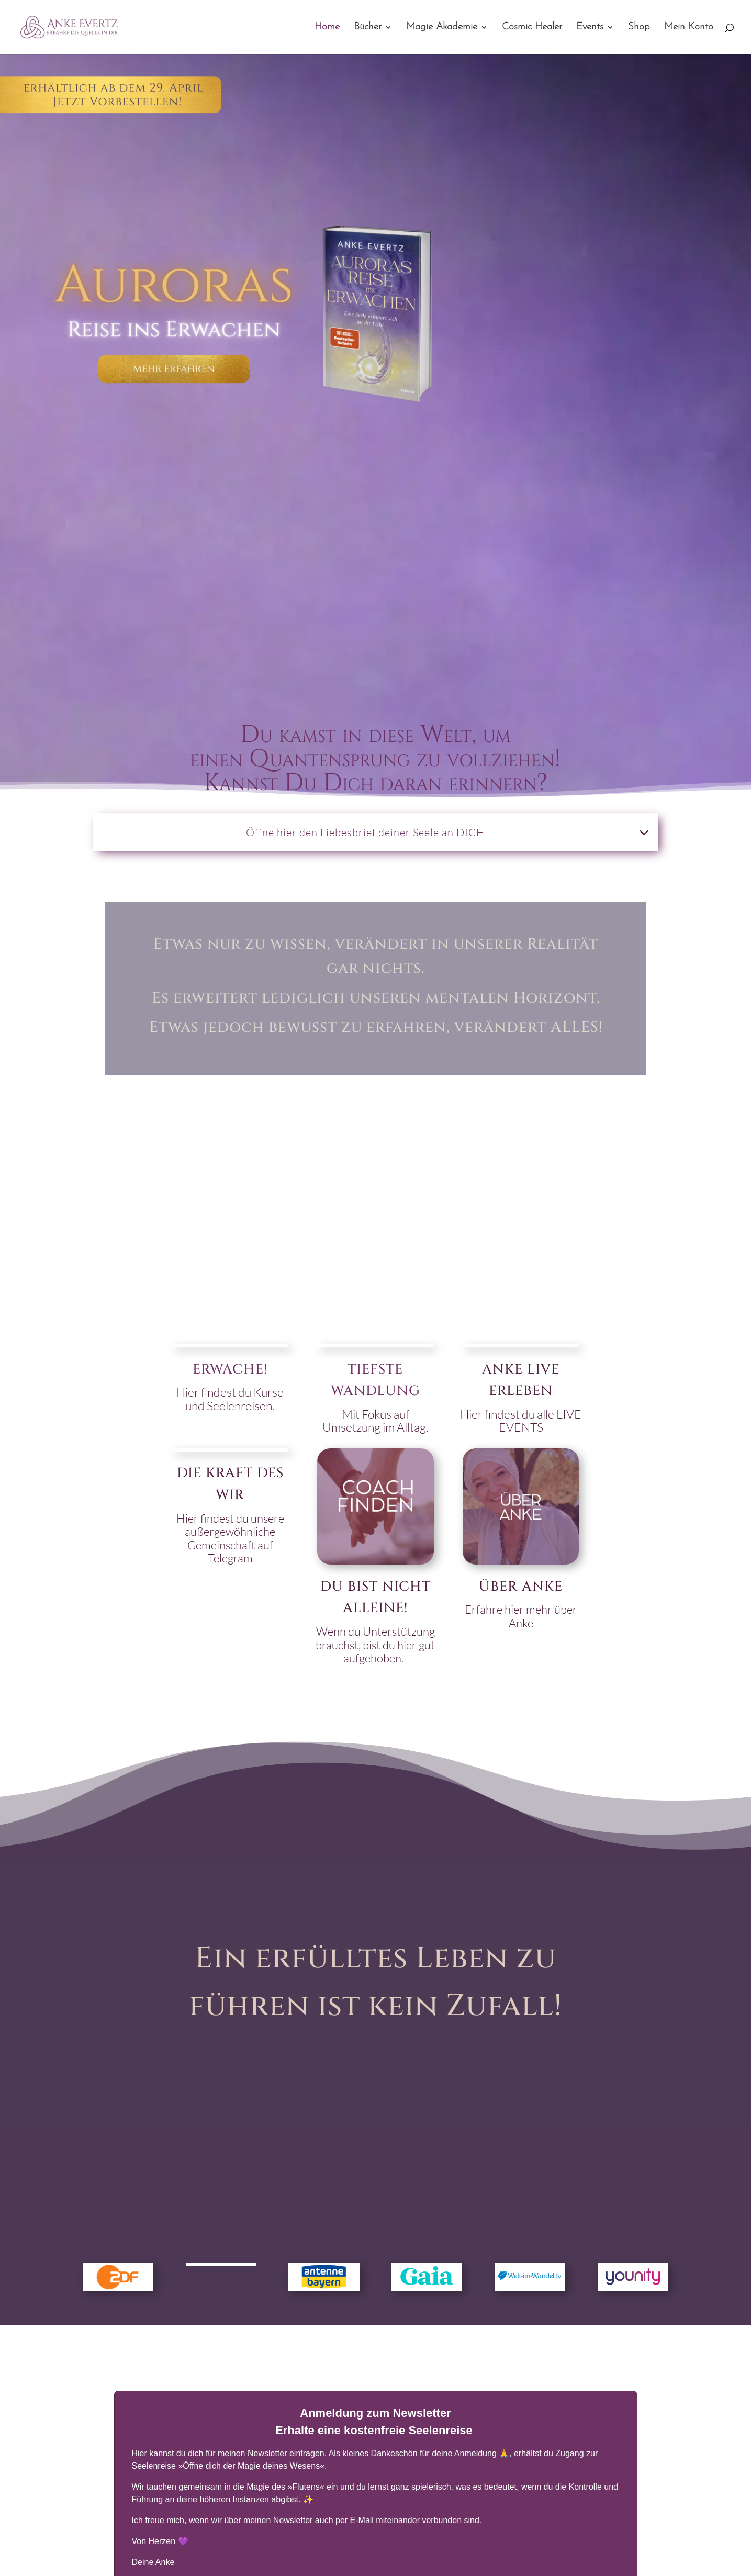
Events (589, 28)
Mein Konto (688, 28)
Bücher (368, 28)
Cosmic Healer (532, 28)
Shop (639, 28)
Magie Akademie (441, 28)
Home (327, 28)
